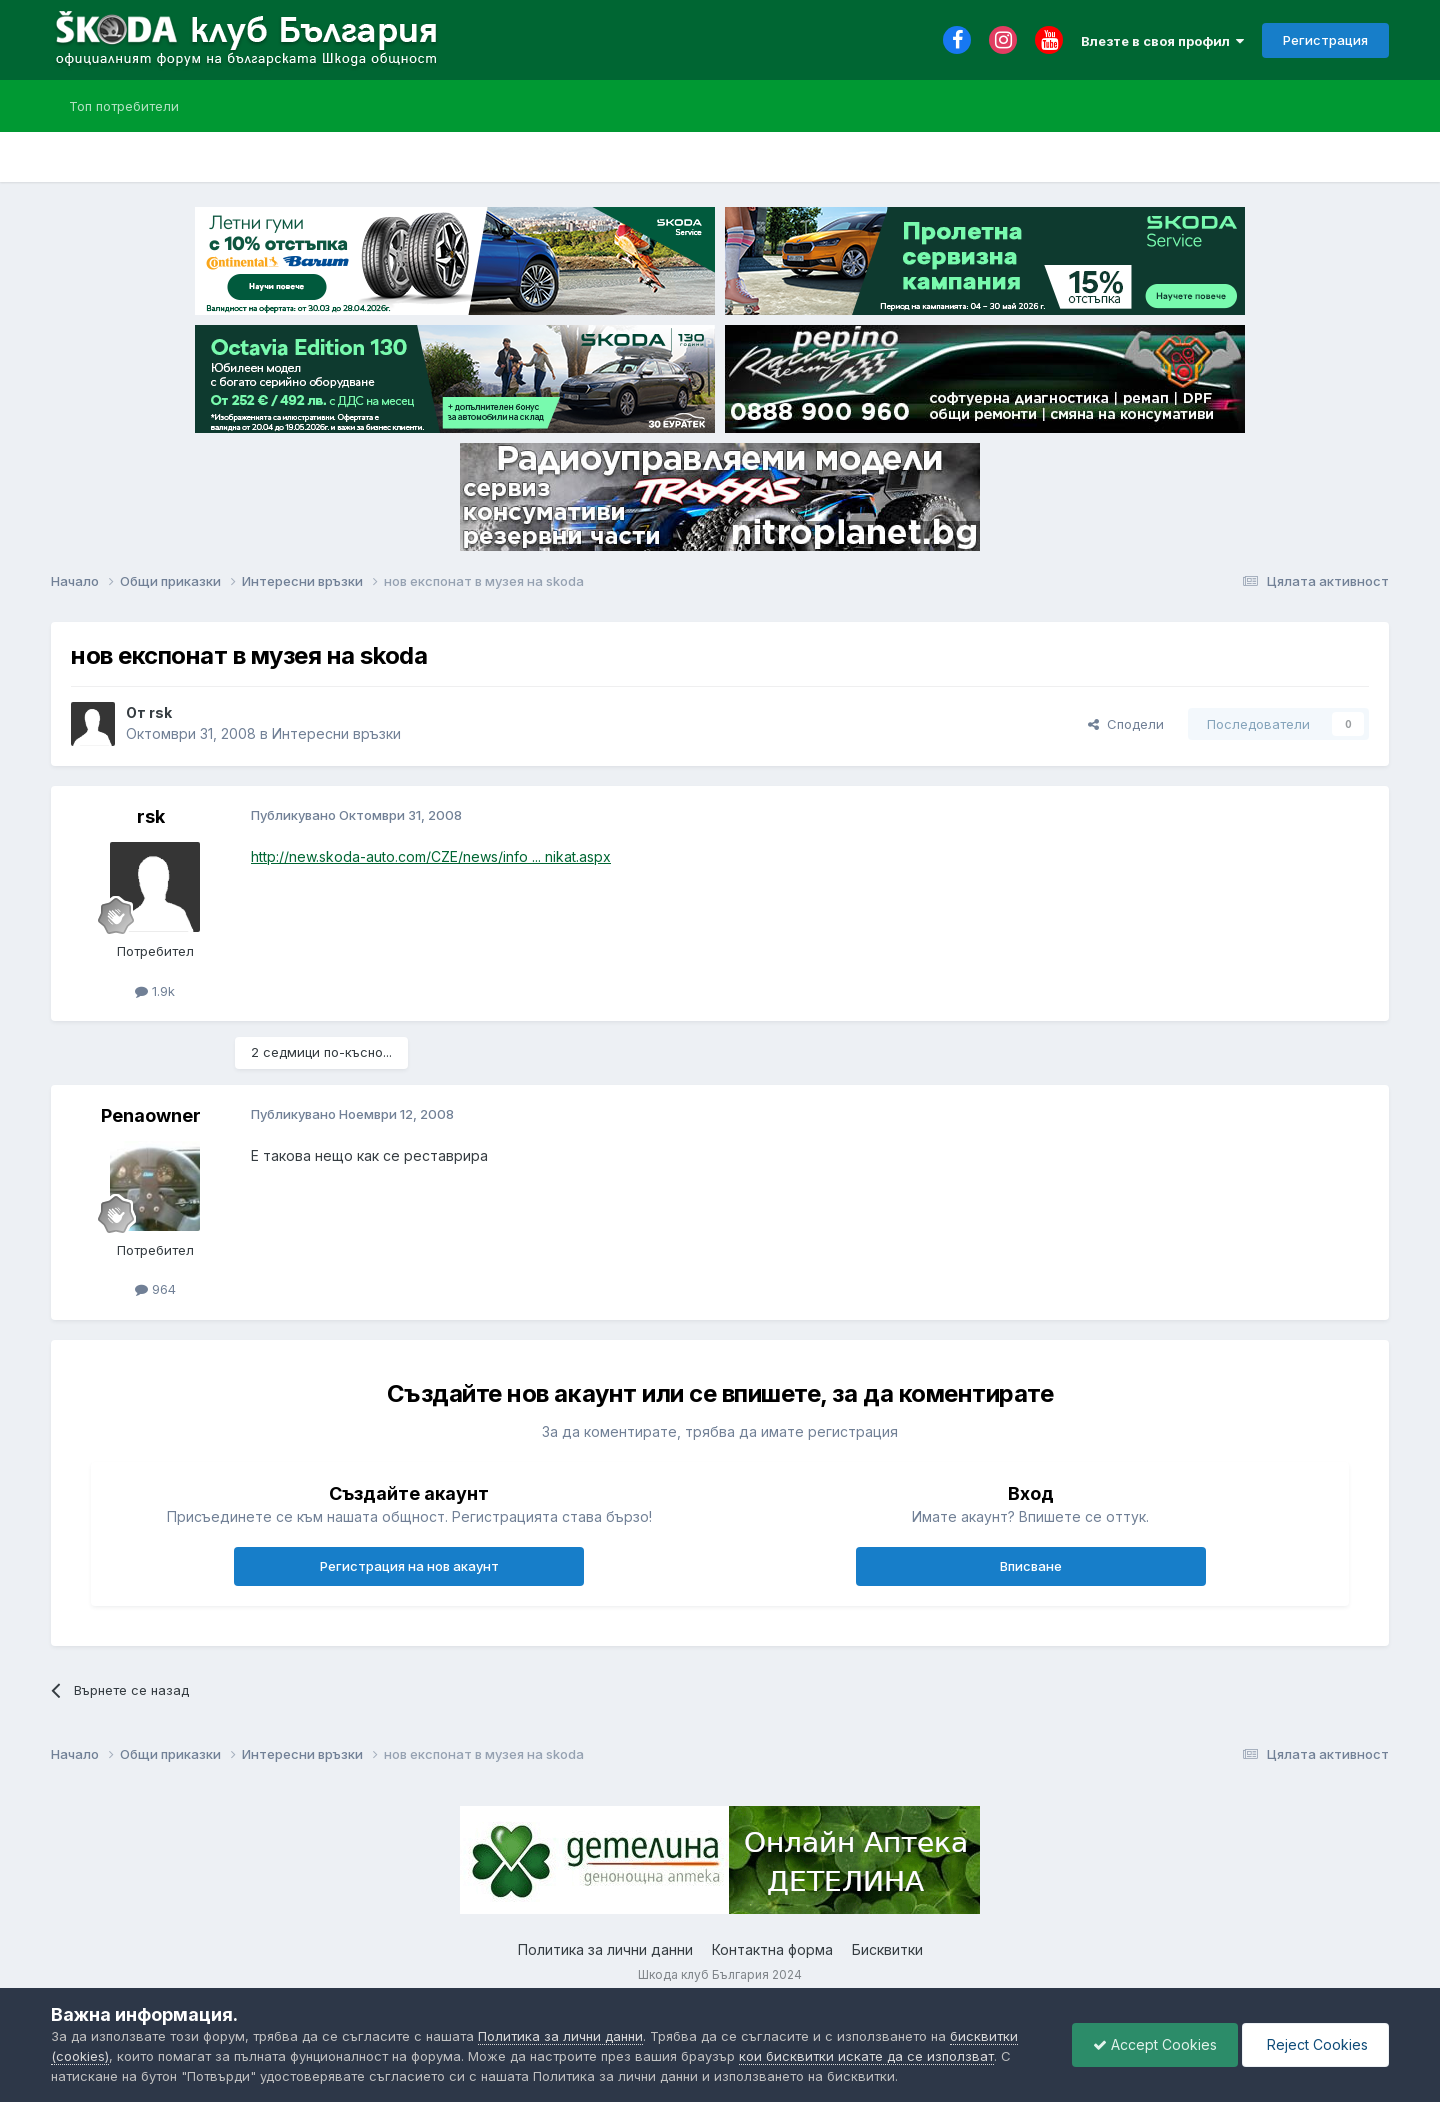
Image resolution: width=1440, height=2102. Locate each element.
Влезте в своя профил (1162, 41)
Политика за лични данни (605, 1949)
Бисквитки (887, 1949)
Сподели (1126, 724)
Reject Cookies (1315, 2044)
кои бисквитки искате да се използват (866, 2056)
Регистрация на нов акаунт (409, 1566)
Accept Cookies (1155, 2044)
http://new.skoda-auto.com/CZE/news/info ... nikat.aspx (431, 856)
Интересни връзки (336, 733)
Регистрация (1325, 40)
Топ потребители (124, 106)
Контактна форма (772, 1949)
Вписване (1031, 1566)
